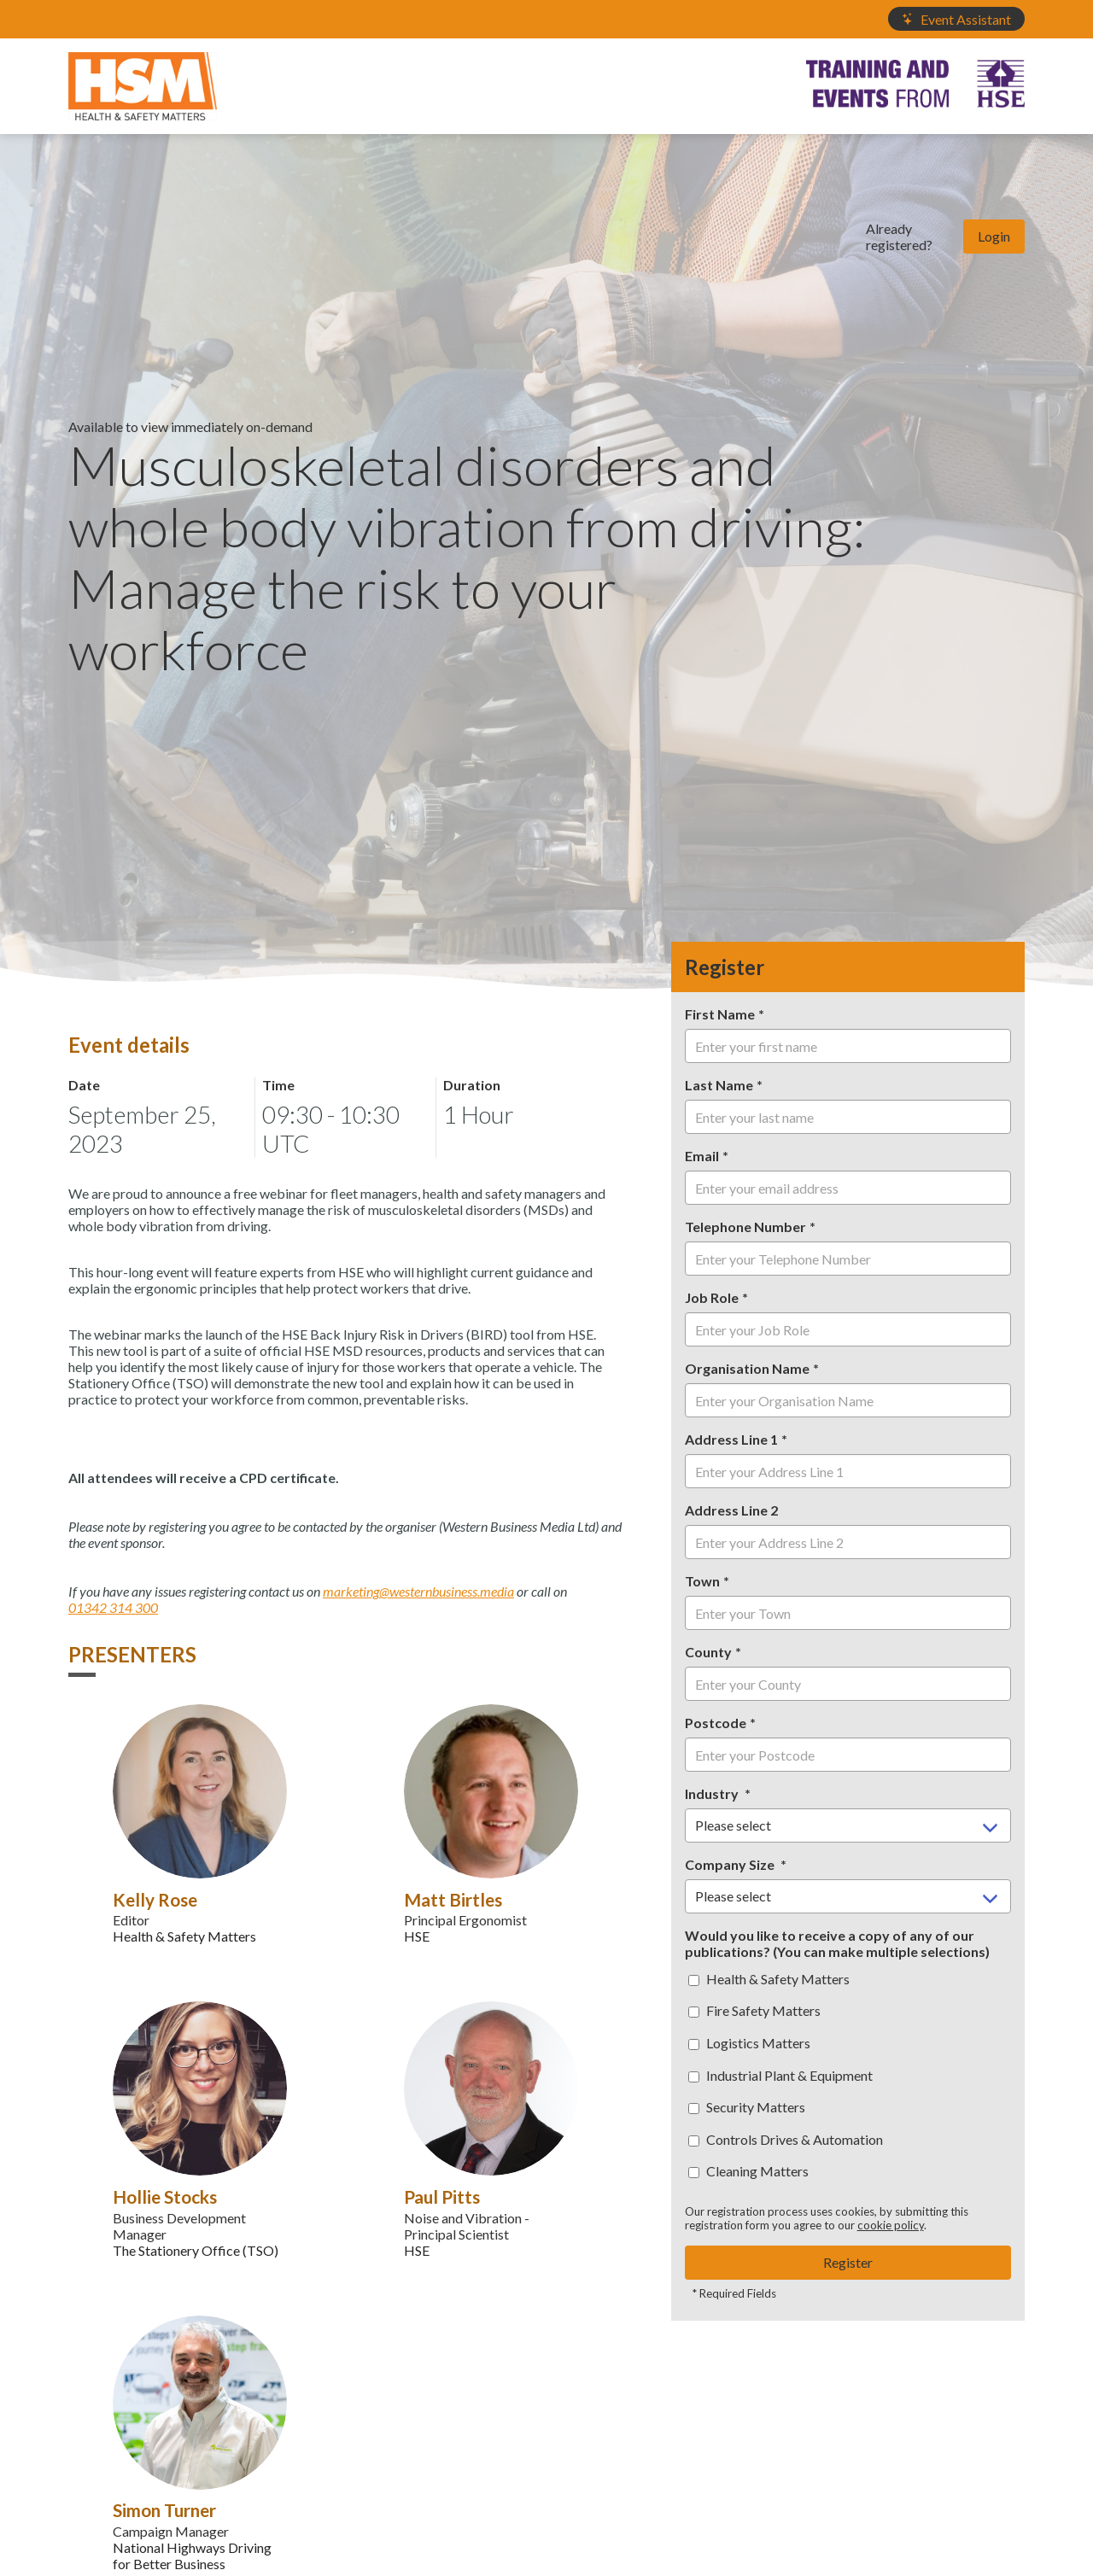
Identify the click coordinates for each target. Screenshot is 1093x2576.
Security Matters (746, 2107)
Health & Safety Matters (769, 1979)
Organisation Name (747, 1368)
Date (84, 1085)
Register (848, 2262)
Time (278, 1085)
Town (702, 1581)
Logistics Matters (749, 2043)
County (708, 1652)
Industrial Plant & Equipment (780, 2075)
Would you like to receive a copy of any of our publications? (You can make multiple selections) (837, 1943)
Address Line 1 (731, 1439)
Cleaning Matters (748, 2171)
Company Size (731, 1864)
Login (994, 236)
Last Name (719, 1085)
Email (702, 1156)
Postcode (715, 1722)
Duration (471, 1085)
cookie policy (890, 2225)
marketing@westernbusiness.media (418, 1591)
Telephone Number (745, 1226)
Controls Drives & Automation (785, 2139)
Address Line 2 (731, 1510)
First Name (720, 1014)
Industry (713, 1793)
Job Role (712, 1297)
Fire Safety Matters (754, 2010)
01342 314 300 (113, 1607)
